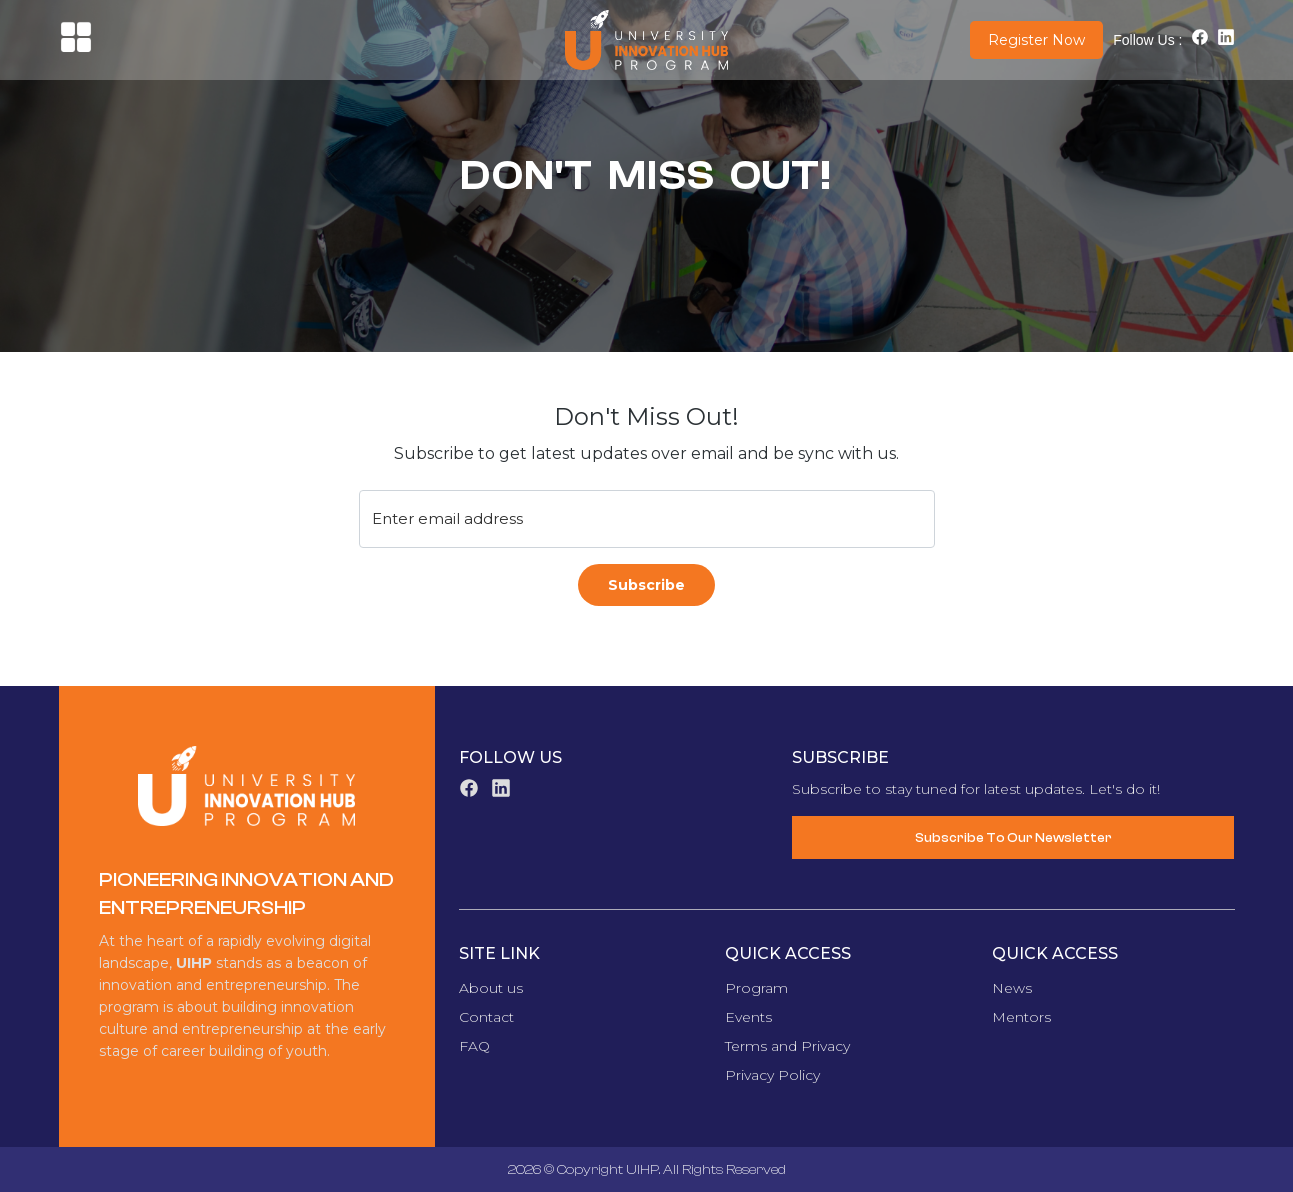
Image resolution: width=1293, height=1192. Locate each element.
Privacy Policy (772, 1075)
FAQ (474, 1046)
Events (748, 1017)
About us (491, 988)
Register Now (1036, 40)
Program (756, 988)
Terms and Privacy (787, 1046)
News (1012, 988)
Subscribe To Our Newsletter (1013, 837)
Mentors (1021, 1017)
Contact (486, 1017)
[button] (76, 48)
